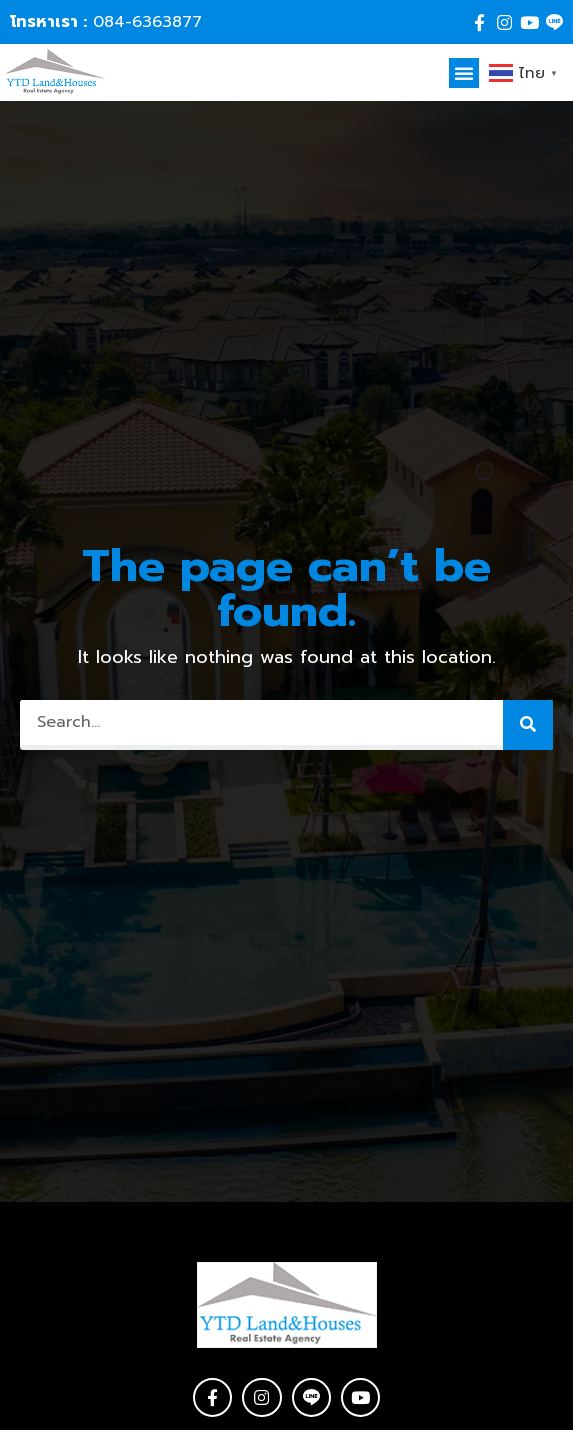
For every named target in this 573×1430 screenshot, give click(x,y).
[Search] (528, 725)
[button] (464, 73)
